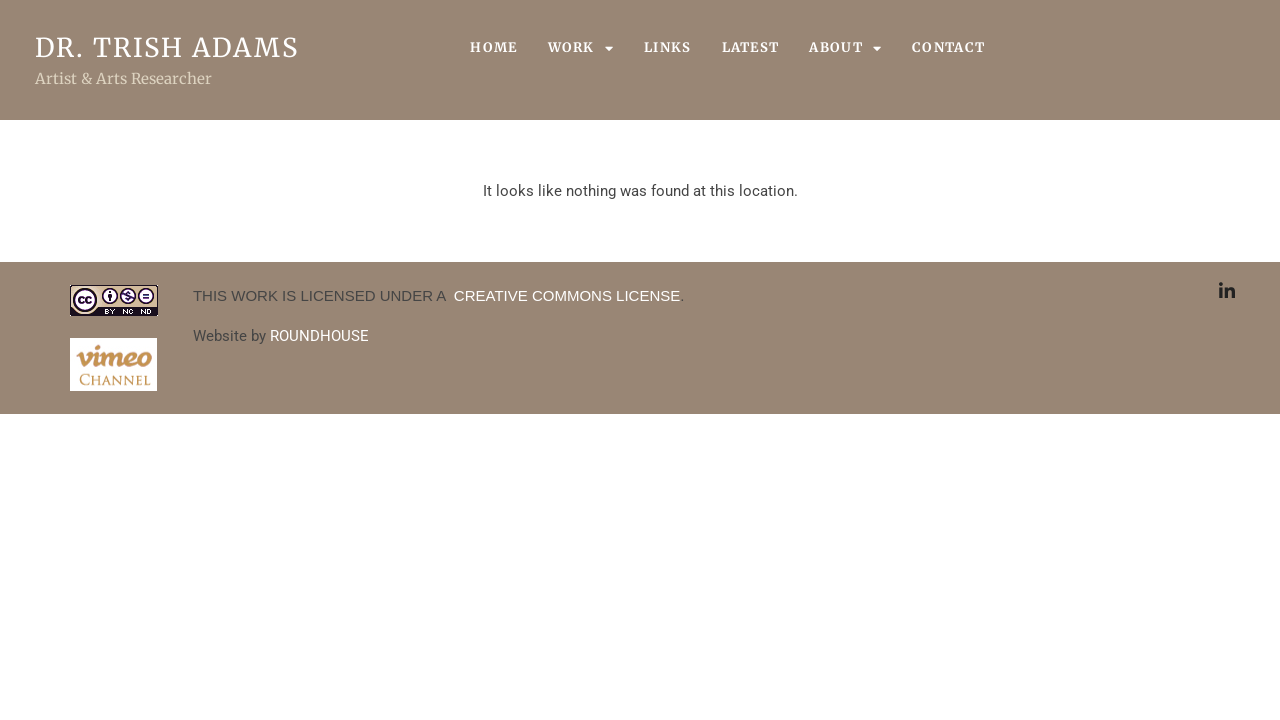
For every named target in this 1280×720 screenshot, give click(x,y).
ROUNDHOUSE (319, 336)
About (845, 48)
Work (581, 48)
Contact (948, 47)
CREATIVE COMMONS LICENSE (565, 295)
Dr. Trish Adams (167, 47)
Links (668, 47)
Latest (751, 47)
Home (493, 47)
